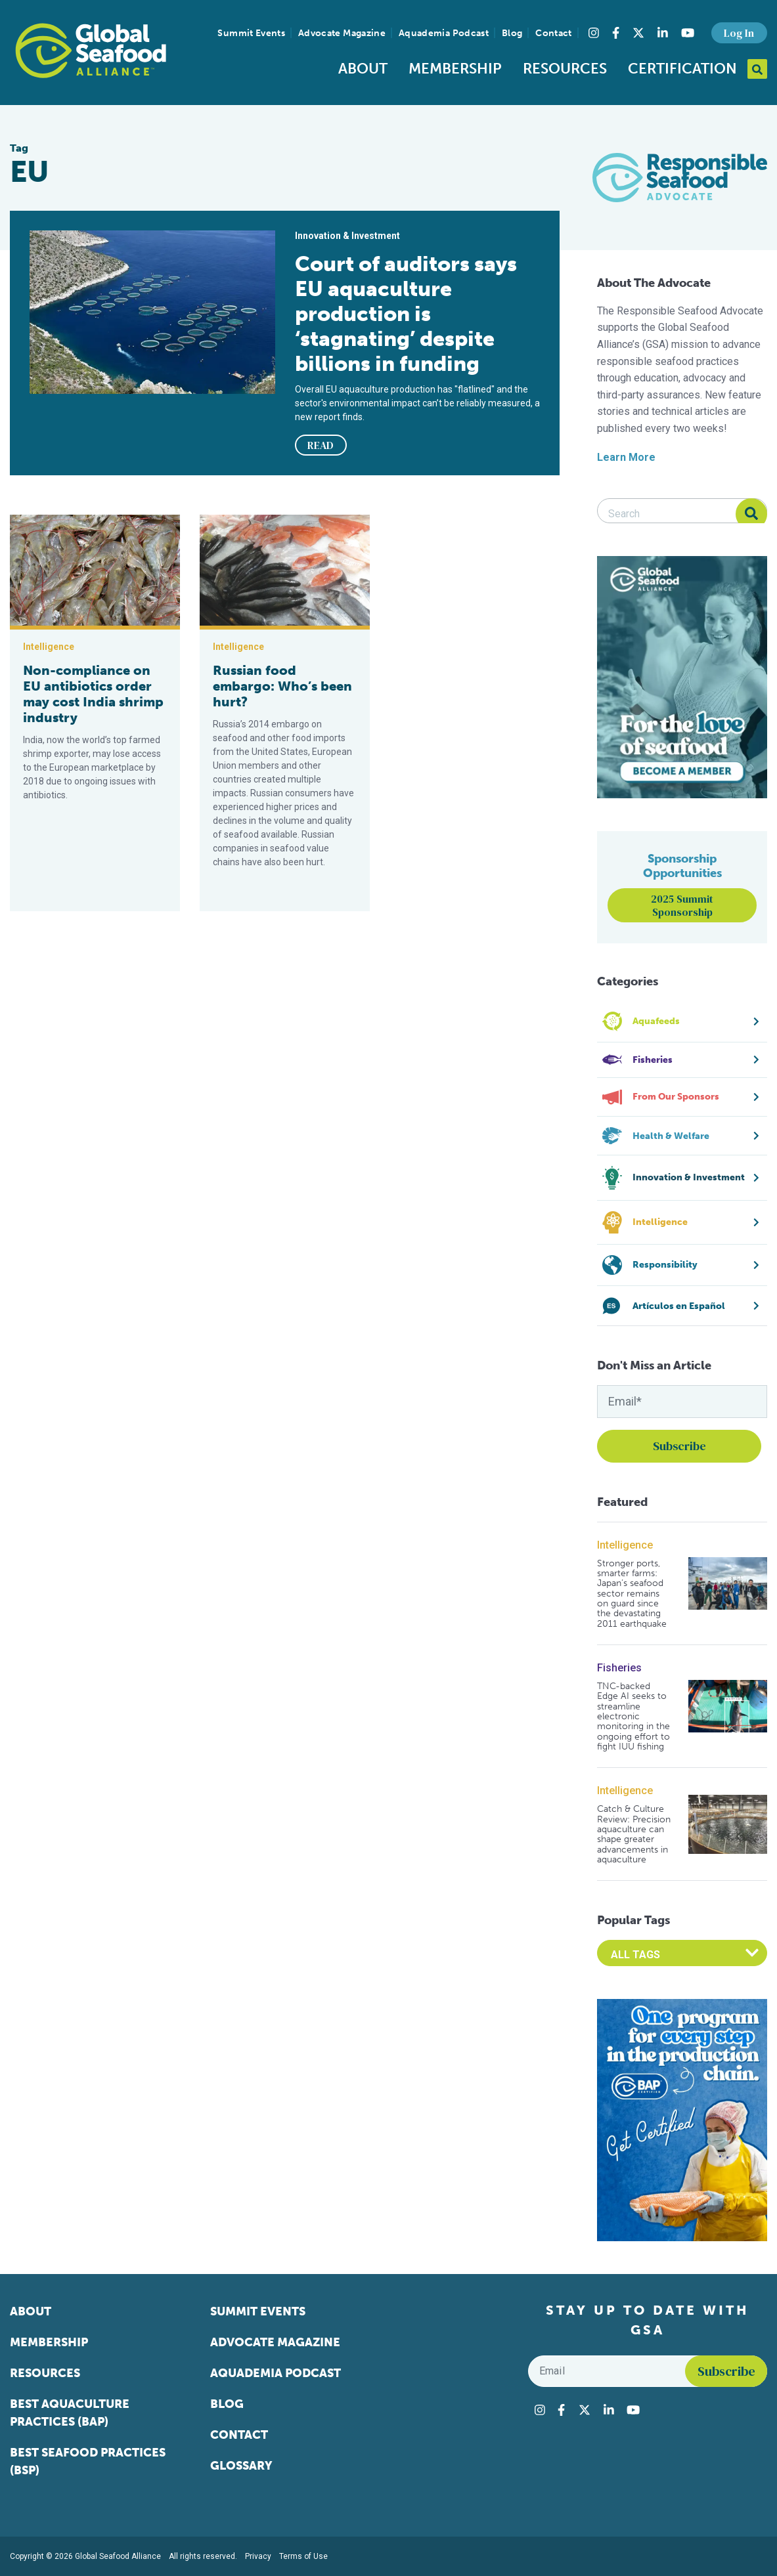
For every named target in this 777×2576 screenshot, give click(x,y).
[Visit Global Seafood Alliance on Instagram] (594, 33)
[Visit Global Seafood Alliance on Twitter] (638, 33)
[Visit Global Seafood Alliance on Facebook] (616, 33)
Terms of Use (303, 2556)
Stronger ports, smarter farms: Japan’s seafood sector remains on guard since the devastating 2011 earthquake (632, 1593)
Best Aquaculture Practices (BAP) (69, 2413)
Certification (682, 68)
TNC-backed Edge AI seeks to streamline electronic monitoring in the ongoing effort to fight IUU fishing (633, 1716)
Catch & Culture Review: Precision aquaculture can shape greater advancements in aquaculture (634, 1834)
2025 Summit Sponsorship (682, 905)
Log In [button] (739, 33)
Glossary (241, 2465)
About (363, 68)
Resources (565, 68)
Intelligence (625, 1545)
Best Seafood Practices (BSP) (88, 2461)
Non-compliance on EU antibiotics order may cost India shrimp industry (93, 693)
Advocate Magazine (342, 33)
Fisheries (619, 1668)
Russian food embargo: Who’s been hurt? (282, 686)
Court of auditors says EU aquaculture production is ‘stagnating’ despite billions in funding (406, 313)
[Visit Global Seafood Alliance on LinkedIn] (663, 33)
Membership (455, 68)
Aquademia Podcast (444, 33)
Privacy (258, 2556)
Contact (553, 33)
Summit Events (251, 33)
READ (320, 445)
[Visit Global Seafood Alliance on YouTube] (688, 33)
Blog (512, 33)
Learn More (626, 457)
